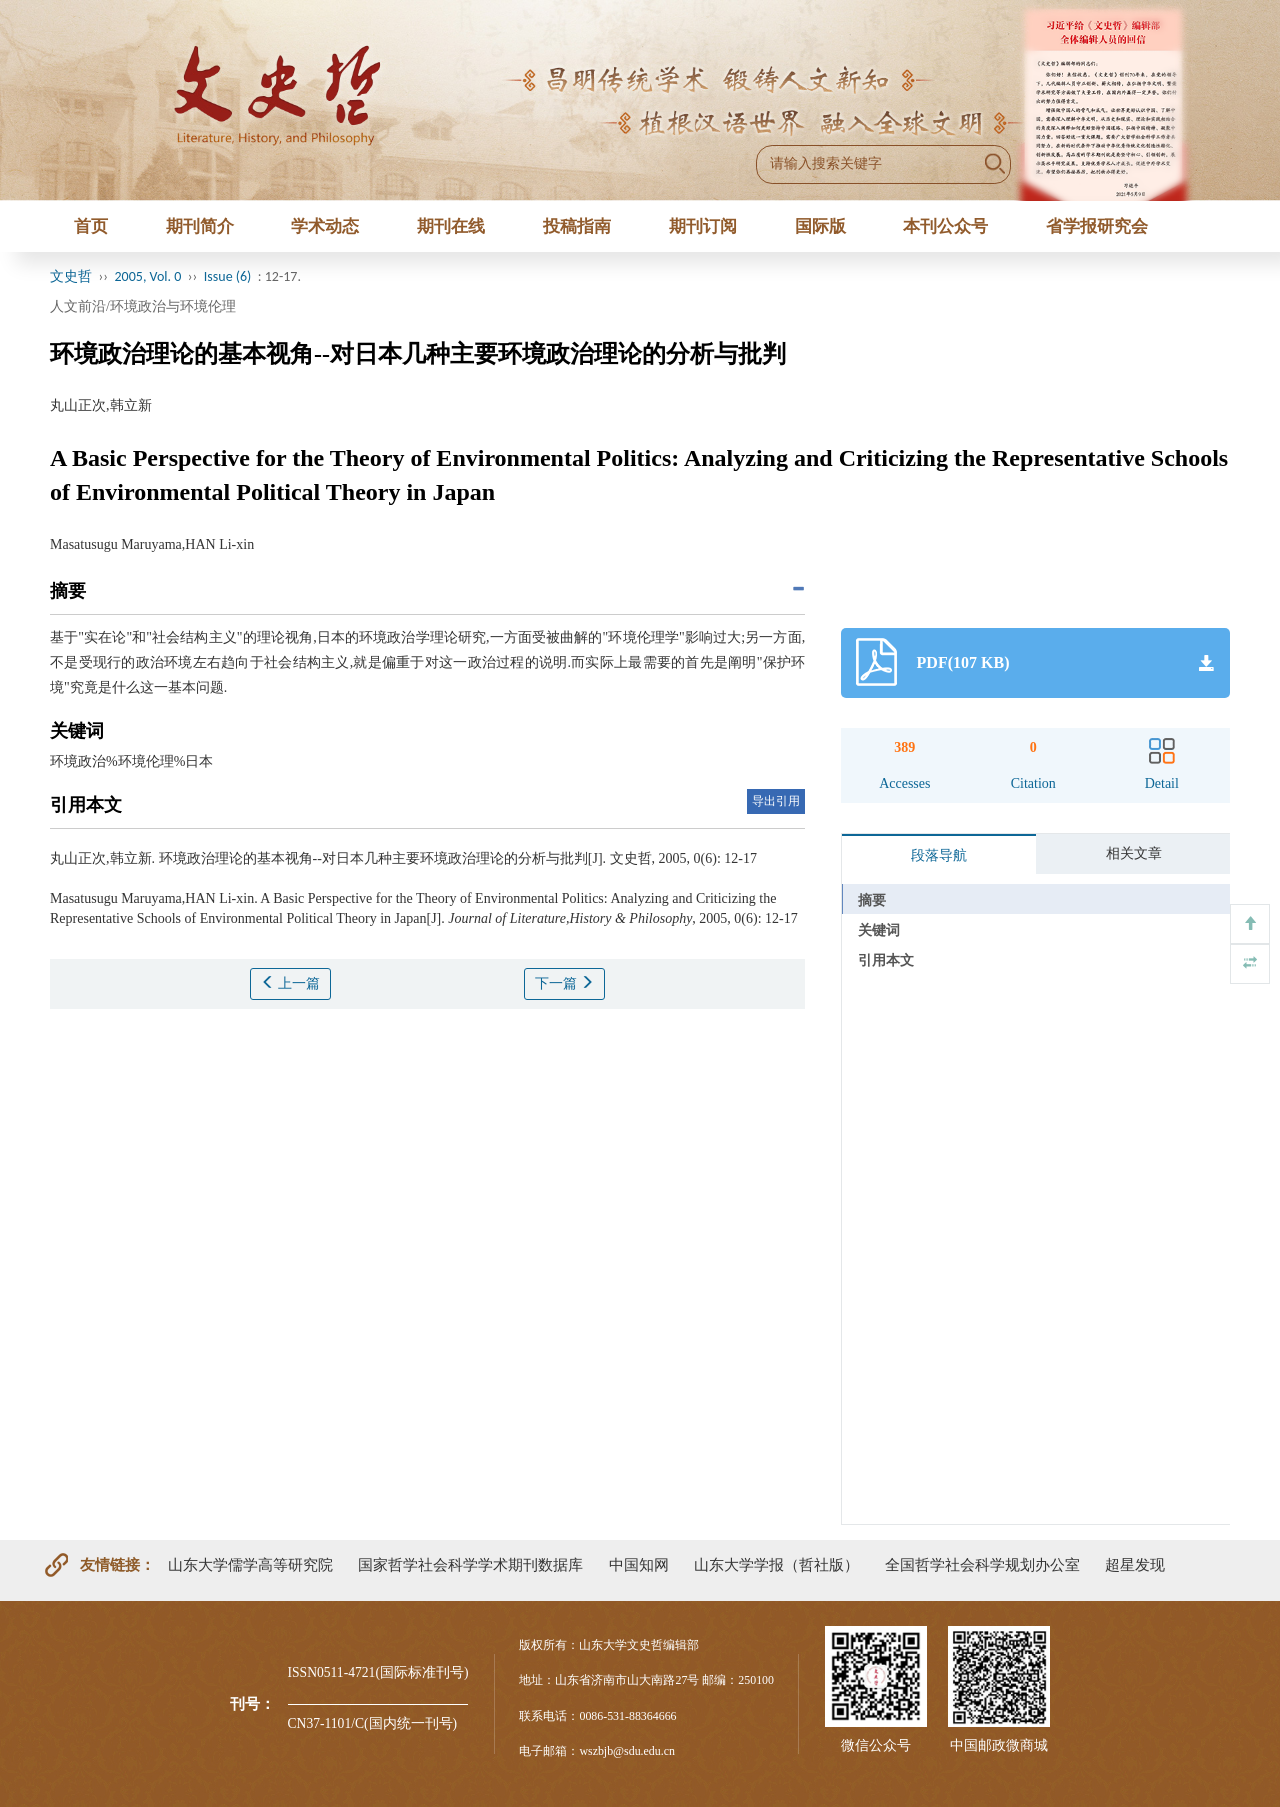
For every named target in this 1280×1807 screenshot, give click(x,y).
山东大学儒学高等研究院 (250, 1564)
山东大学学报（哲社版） (776, 1564)
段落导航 (939, 855)
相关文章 (1134, 853)
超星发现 (1135, 1564)
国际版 (820, 226)
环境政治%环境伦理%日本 (131, 761)
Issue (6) (228, 276)
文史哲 (71, 276)
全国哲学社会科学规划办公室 (982, 1564)
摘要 (872, 900)
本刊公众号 (945, 226)
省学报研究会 (1097, 226)
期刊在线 (451, 226)
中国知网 (639, 1564)
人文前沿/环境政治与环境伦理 (143, 306)
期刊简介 (200, 226)
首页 (91, 226)
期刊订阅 (703, 226)
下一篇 (565, 983)
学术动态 (325, 226)
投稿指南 (577, 226)
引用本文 (886, 960)
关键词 (879, 930)
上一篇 (291, 983)
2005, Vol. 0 (148, 276)
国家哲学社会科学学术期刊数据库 (470, 1564)
